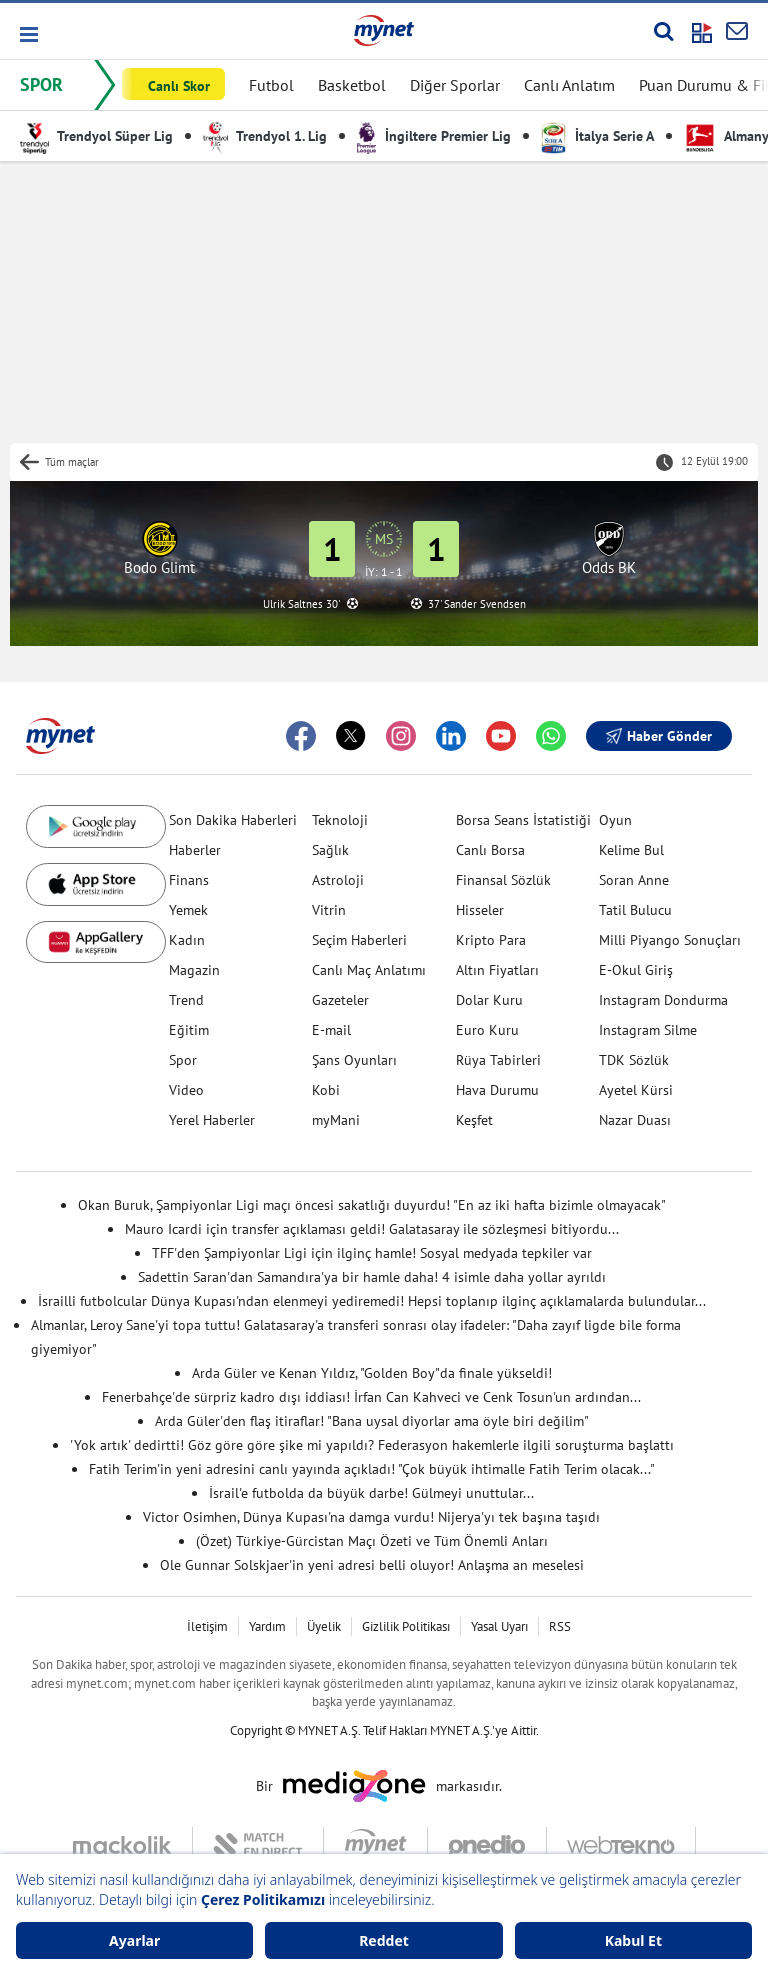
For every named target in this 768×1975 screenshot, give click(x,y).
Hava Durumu (497, 1090)
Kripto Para (491, 940)
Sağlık (330, 850)
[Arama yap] (663, 31)
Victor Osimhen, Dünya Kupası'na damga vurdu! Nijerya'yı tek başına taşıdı (371, 1517)
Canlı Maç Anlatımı (369, 970)
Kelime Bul (631, 850)
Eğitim (189, 1030)
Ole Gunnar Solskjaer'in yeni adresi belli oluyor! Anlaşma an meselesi (372, 1565)
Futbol (271, 85)
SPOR (41, 84)
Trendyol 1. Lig (265, 136)
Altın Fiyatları (497, 970)
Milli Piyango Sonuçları (670, 940)
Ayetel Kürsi (636, 1090)
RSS (560, 1626)
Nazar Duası (635, 1120)
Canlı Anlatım (569, 85)
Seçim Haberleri (359, 940)
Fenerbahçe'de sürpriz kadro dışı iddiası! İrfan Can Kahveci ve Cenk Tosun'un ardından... (371, 1397)
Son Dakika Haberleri (233, 820)
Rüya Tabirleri (498, 1060)
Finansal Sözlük (503, 880)
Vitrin (329, 910)
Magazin (194, 970)
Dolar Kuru (489, 1000)
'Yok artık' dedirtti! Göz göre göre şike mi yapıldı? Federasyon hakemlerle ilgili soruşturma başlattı (372, 1445)
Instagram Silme (648, 1030)
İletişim (207, 1626)
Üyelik (324, 1626)
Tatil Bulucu (635, 910)
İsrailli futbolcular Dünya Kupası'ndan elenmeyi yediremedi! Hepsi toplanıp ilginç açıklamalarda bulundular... (372, 1301)
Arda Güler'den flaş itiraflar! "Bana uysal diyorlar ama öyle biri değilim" (372, 1421)
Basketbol (352, 85)
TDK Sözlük (634, 1060)
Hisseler (480, 910)
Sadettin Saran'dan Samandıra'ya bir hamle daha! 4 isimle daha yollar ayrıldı (372, 1277)
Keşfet (474, 1120)
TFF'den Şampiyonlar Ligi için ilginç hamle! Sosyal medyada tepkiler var (372, 1253)
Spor (183, 1060)
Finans (189, 880)
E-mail (331, 1030)
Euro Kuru (487, 1030)
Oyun (615, 820)
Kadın (187, 940)
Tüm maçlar (72, 462)
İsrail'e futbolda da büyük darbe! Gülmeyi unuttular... (371, 1493)
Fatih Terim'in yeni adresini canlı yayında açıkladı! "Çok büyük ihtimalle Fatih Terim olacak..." (372, 1469)
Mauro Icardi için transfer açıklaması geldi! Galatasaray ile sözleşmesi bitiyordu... (372, 1229)
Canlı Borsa (490, 850)
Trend (186, 1000)
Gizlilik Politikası (406, 1626)
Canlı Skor (179, 86)
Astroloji (338, 880)
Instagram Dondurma (663, 1000)
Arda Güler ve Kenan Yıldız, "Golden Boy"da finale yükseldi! (372, 1373)
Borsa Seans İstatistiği (523, 820)
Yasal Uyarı (499, 1626)
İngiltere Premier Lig (434, 136)
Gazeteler (340, 1000)
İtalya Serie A (597, 136)
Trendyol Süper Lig (96, 136)
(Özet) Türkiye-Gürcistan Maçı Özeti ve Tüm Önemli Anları (372, 1541)
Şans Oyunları (354, 1060)
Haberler (195, 850)
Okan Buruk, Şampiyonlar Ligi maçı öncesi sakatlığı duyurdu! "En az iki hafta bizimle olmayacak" (372, 1205)
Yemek (188, 910)
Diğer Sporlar (455, 85)
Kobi (326, 1090)
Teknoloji (340, 820)
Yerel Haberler (212, 1120)
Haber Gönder (659, 736)
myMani (336, 1120)
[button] (27, 34)
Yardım (267, 1626)
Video (186, 1090)
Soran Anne (634, 880)
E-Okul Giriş (636, 970)
